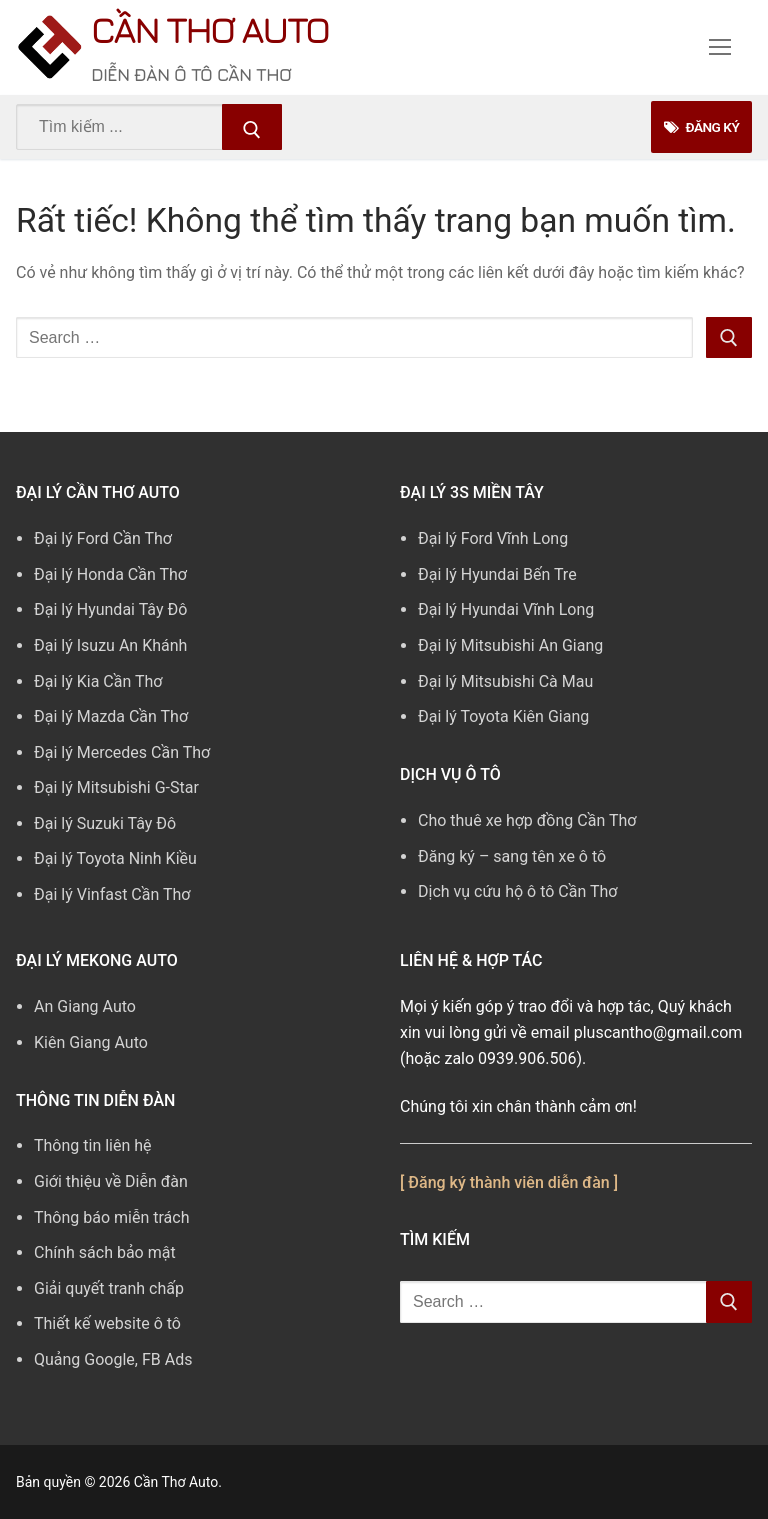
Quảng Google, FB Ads (113, 1359)
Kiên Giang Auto (91, 1042)
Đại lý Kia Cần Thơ (98, 681)
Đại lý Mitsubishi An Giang (510, 645)
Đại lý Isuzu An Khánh (110, 645)
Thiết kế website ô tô (107, 1323)
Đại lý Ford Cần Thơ (103, 538)
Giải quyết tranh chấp (109, 1288)
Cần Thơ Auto (209, 29)
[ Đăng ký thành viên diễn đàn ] (509, 1182)
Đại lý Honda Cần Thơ (110, 574)
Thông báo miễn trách (112, 1217)
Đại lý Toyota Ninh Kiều (115, 858)
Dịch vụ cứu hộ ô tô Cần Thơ (517, 891)
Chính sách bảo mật (105, 1252)
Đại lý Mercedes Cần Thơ (122, 752)
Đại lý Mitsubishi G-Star (116, 787)
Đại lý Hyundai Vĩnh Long (506, 609)
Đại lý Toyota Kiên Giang (503, 716)
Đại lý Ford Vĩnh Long (493, 538)
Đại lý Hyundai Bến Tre (497, 574)
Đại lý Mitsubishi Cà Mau (505, 681)
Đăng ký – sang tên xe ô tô (512, 856)
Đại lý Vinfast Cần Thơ (112, 894)
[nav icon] (720, 48)
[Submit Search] (252, 127)
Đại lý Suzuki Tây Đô (105, 823)
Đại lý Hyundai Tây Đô (110, 609)
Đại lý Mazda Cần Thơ (111, 716)
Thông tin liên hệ (93, 1145)
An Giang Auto (85, 1006)
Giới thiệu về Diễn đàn (111, 1181)
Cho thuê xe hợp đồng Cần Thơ (527, 820)
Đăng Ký (700, 127)
